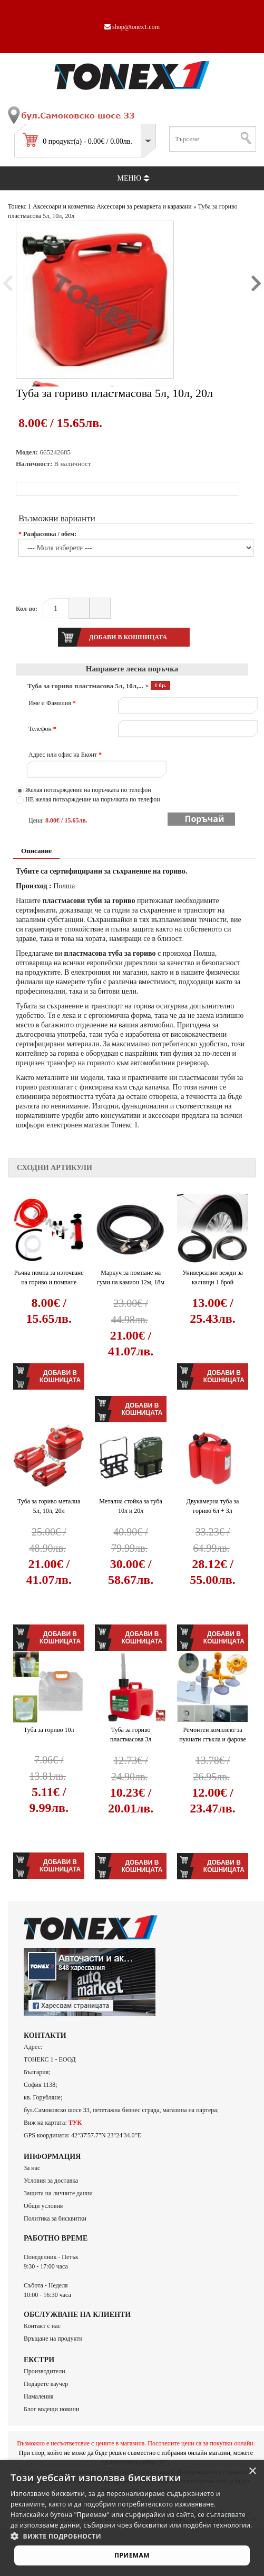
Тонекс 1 (19, 206)
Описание (36, 851)
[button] (132, 2536)
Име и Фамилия (52, 703)
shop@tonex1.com (132, 27)
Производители (44, 2371)
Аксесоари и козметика (64, 206)
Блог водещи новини (51, 2409)
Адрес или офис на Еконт (65, 754)
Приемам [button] (132, 2555)
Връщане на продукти (53, 2338)
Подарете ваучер (46, 2383)
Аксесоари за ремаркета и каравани (144, 206)
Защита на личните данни (58, 2193)
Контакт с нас (42, 2326)
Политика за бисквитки (55, 2218)
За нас (32, 2168)
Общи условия (43, 2206)
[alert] (132, 2518)
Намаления (39, 2396)
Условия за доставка (51, 2180)
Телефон (42, 728)
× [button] (252, 2471)
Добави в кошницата (60, 1376)
